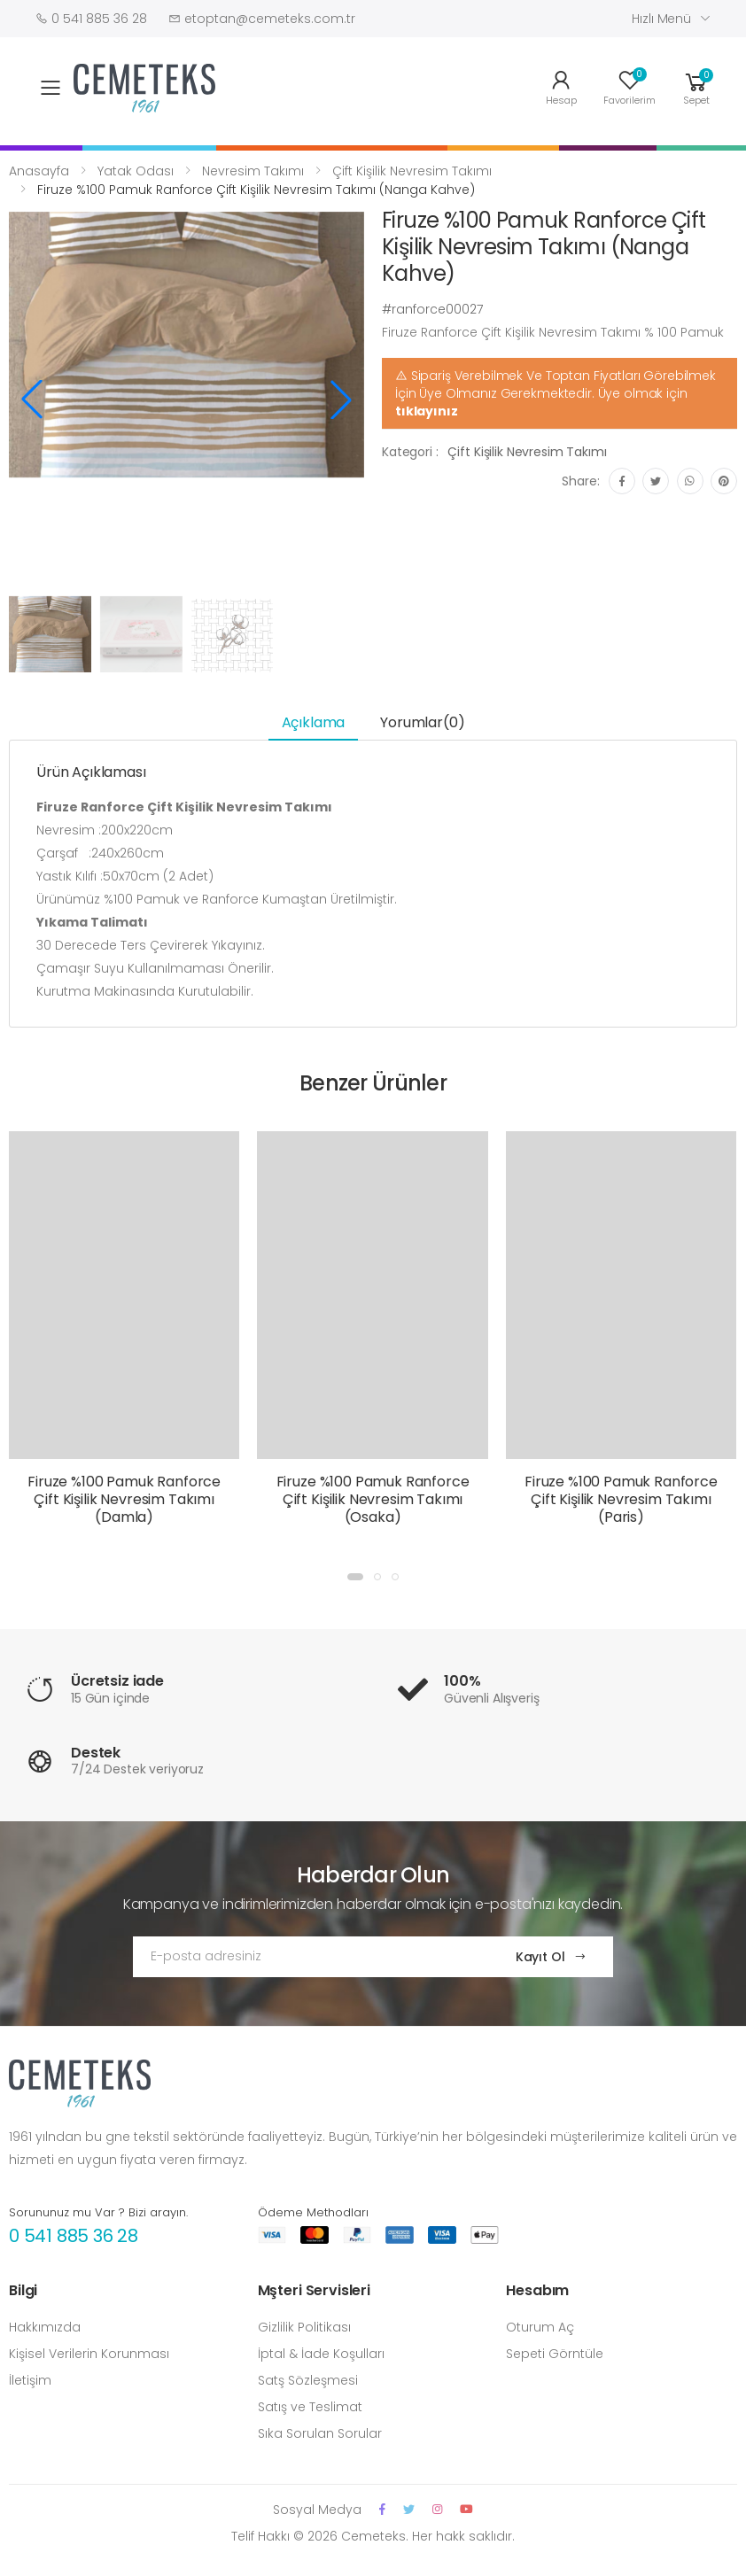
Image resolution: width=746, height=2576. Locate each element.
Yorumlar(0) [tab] (422, 722)
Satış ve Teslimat (310, 2407)
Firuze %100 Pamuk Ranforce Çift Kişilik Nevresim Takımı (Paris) (621, 1499)
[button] (696, 86)
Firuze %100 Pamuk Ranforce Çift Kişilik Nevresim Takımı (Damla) (124, 1499)
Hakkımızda (45, 2327)
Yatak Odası (135, 171)
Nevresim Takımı (253, 171)
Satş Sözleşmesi (308, 2380)
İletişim (30, 2380)
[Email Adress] (306, 1956)
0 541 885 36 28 (73, 2235)
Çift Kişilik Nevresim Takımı (412, 171)
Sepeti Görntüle (554, 2354)
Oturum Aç (540, 2327)
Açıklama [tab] (314, 722)
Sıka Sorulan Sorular (320, 2433)
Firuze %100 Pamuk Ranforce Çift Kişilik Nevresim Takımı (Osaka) (373, 1499)
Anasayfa (39, 171)
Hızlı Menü (661, 18)
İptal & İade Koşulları (321, 2354)
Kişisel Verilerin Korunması (89, 2354)
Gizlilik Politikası (304, 2327)
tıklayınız (426, 411)
